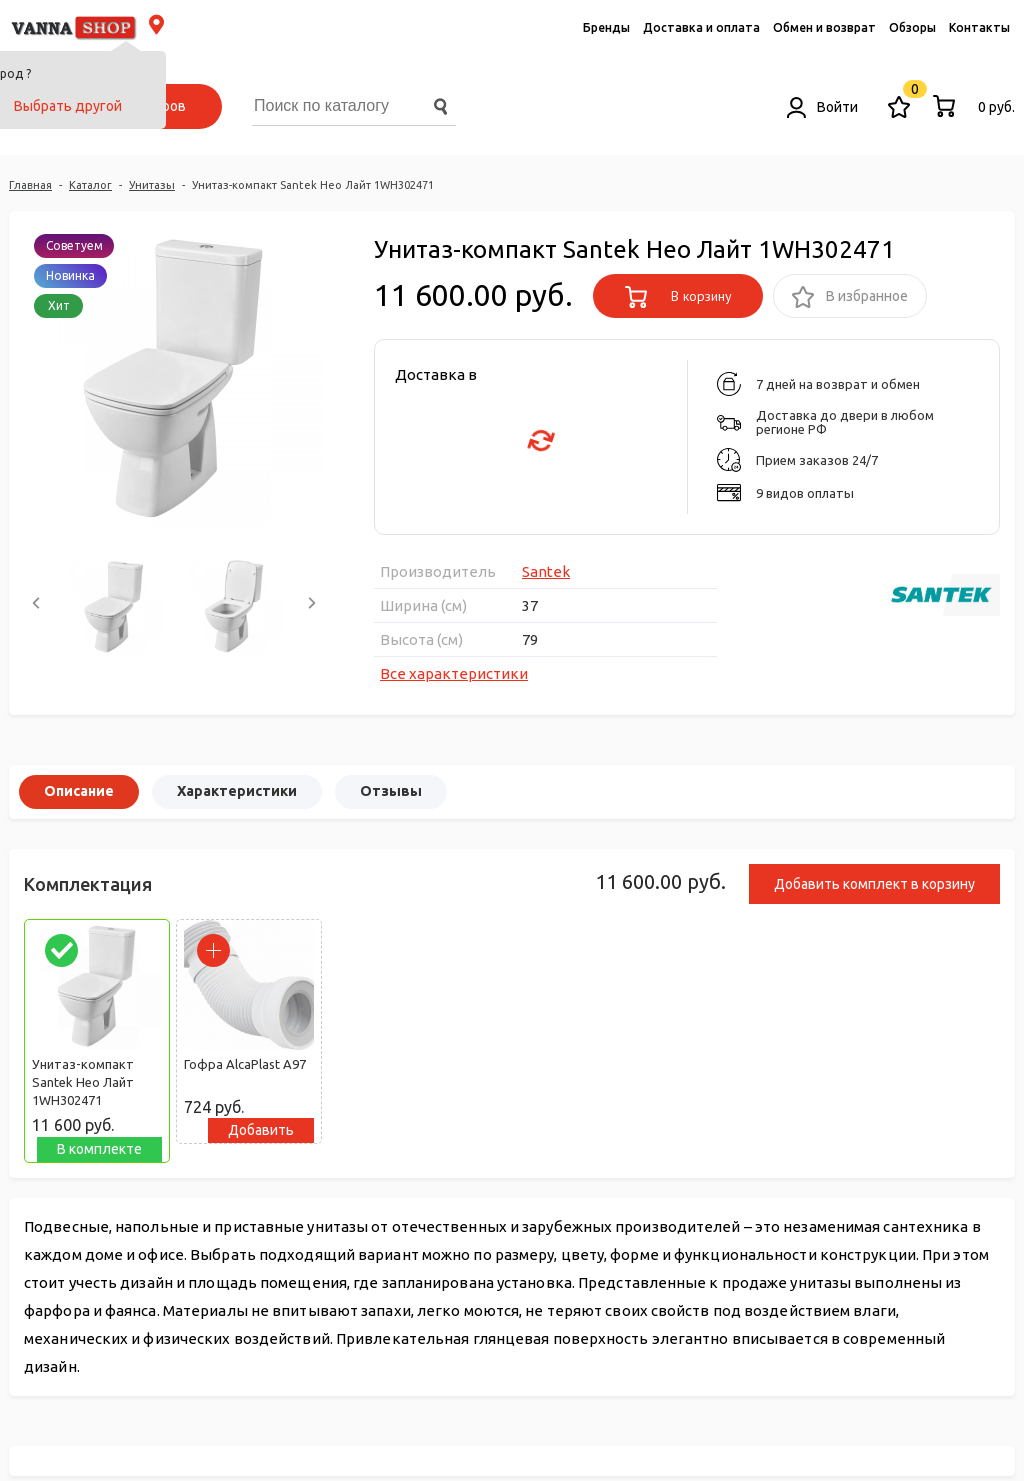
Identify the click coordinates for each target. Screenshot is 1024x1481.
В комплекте (99, 1149)
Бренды (606, 27)
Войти (822, 107)
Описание (79, 791)
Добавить (261, 1130)
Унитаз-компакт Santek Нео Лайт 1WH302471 (83, 1082)
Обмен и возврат (824, 27)
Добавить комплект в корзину (874, 884)
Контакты (979, 27)
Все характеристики (454, 673)
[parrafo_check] (61, 950)
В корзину (678, 297)
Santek (546, 571)
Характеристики (237, 791)
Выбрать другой (68, 106)
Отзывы (391, 791)
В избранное (850, 297)
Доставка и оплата (701, 27)
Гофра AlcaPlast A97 (245, 1064)
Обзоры (912, 27)
